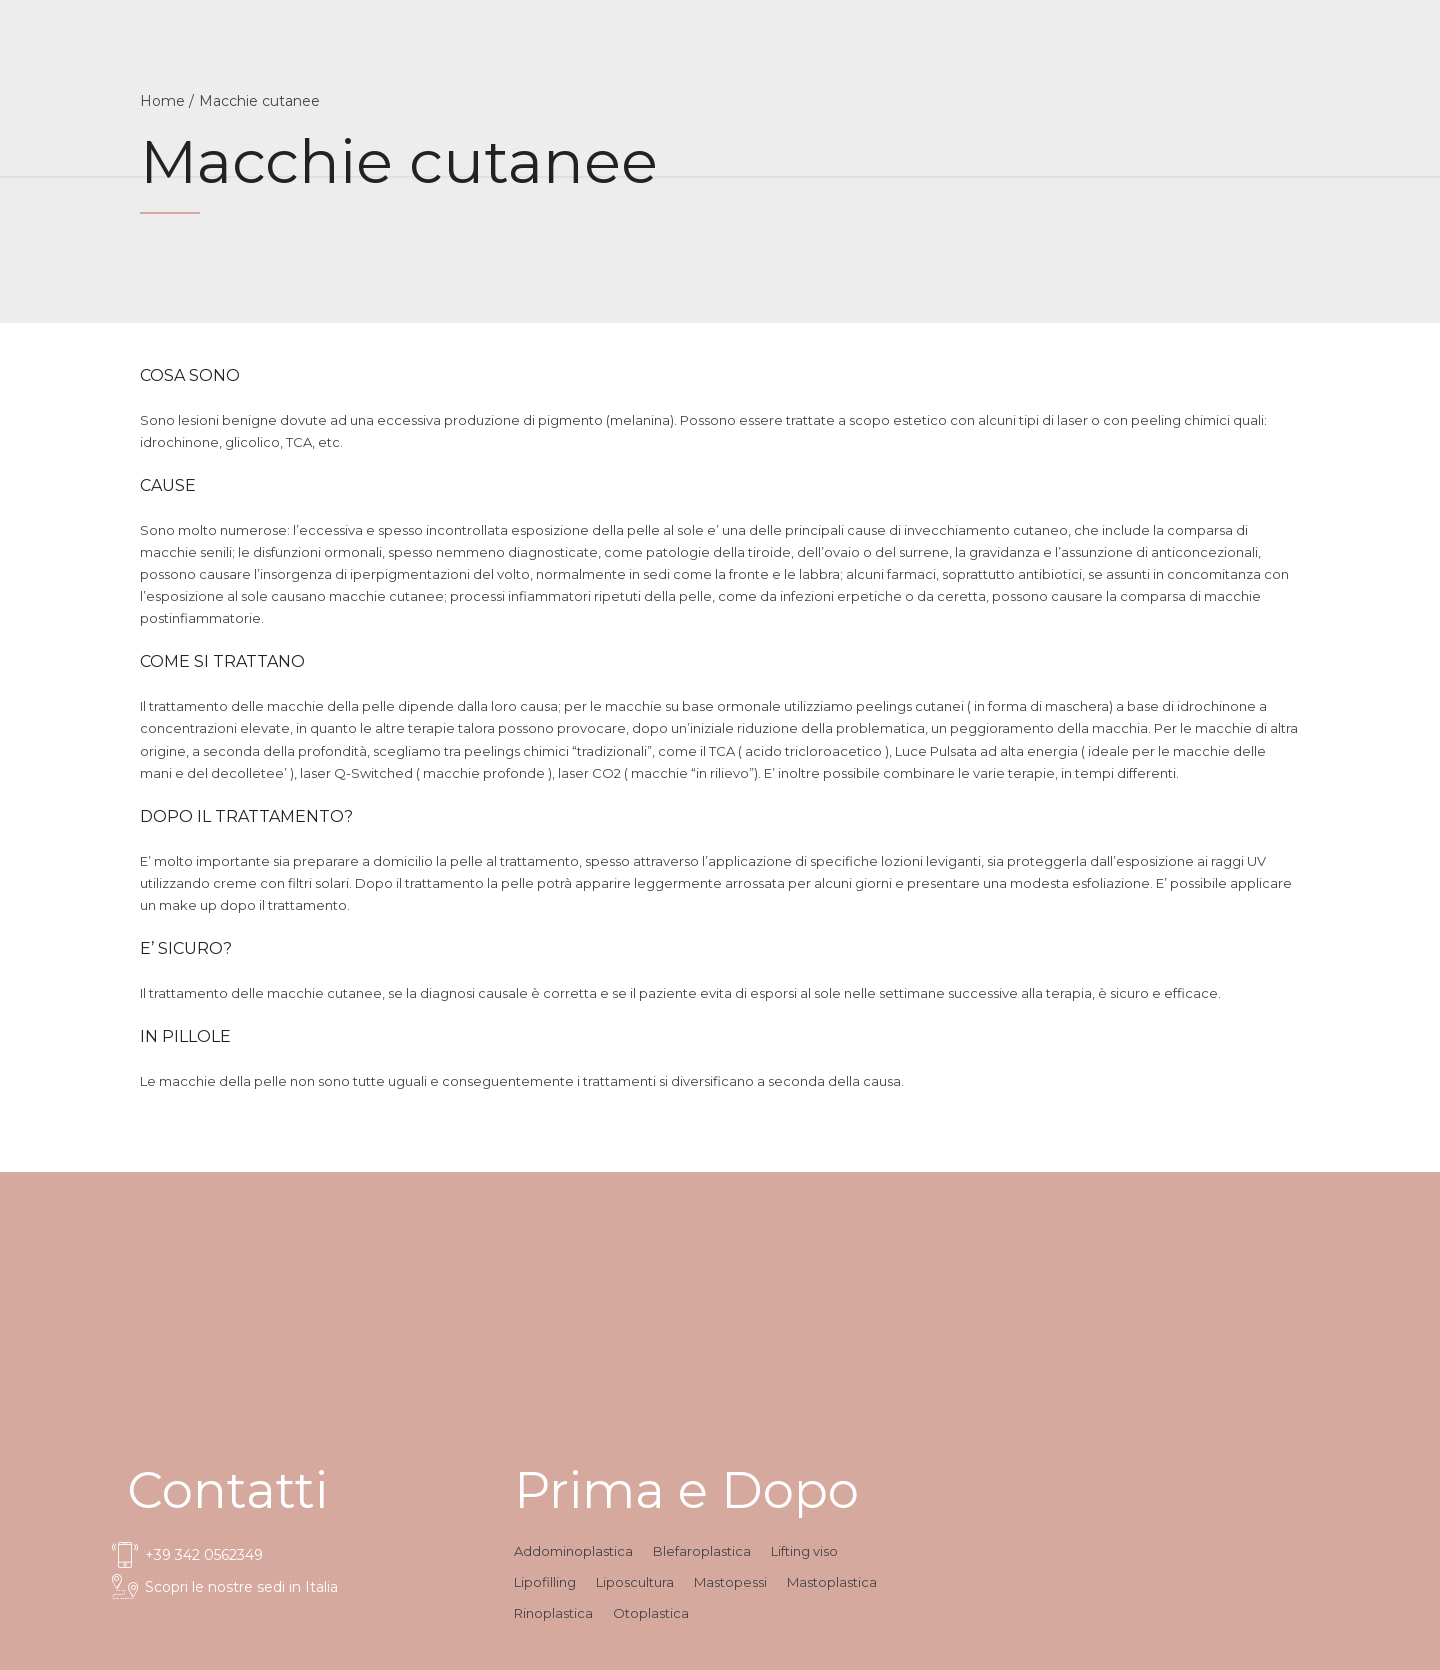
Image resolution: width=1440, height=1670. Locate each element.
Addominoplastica (573, 1551)
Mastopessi (730, 1582)
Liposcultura (635, 1582)
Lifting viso (804, 1551)
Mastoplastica (832, 1582)
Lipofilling (545, 1582)
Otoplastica (651, 1613)
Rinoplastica (553, 1613)
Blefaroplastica (702, 1551)
